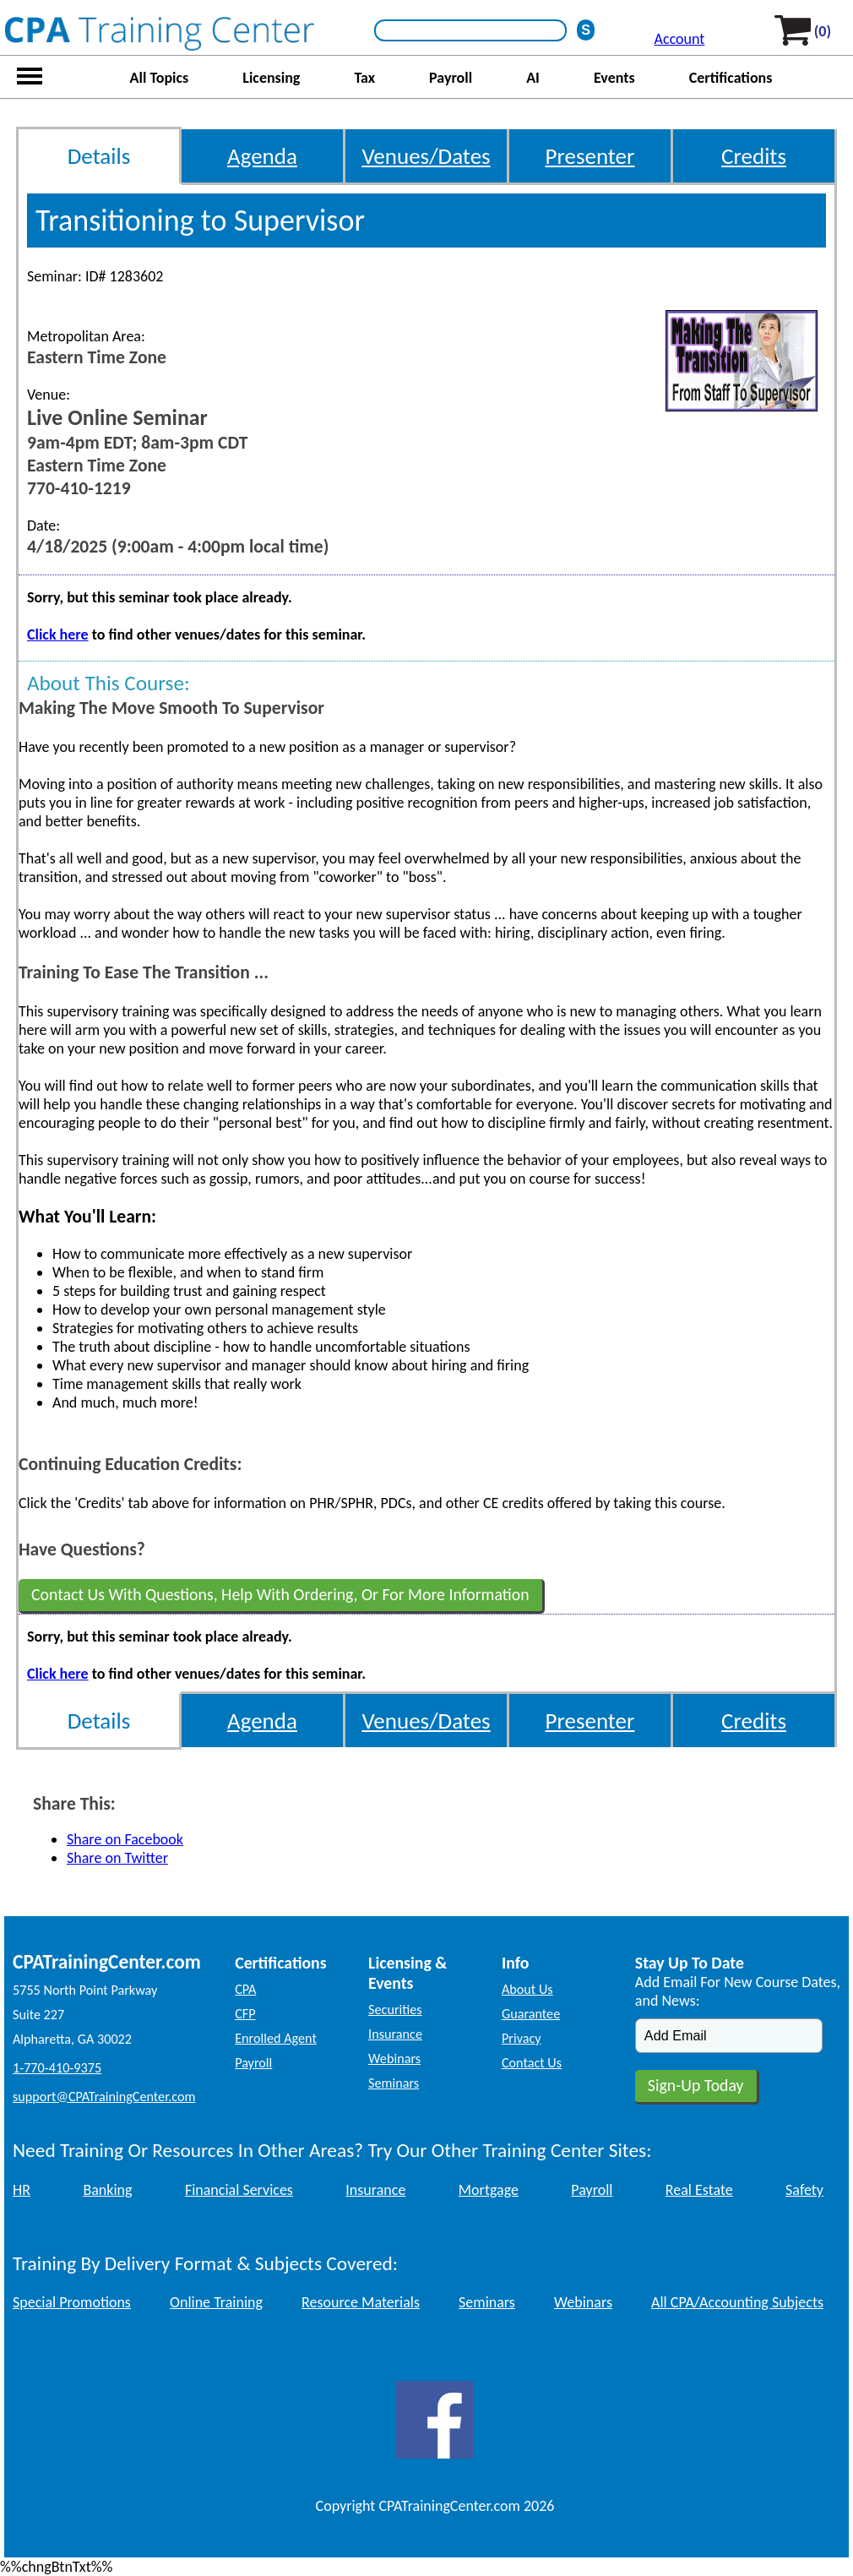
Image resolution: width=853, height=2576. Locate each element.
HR (21, 2190)
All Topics (159, 77)
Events (614, 77)
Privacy (521, 2038)
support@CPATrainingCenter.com (104, 2097)
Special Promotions (72, 2302)
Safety (804, 2190)
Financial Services (239, 2190)
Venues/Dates (425, 156)
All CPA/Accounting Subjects (737, 2302)
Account (680, 39)
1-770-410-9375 (57, 2068)
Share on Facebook (125, 1839)
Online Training (216, 2302)
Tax (364, 77)
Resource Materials (361, 2302)
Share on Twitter (117, 1858)
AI (533, 77)
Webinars (394, 2058)
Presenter (590, 156)
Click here (58, 634)
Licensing (271, 77)
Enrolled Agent (276, 2038)
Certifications (731, 77)
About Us (527, 1989)
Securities (395, 2009)
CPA (245, 1989)
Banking (107, 2190)
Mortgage (489, 2190)
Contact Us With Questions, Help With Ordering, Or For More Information (280, 1594)
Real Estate (699, 2190)
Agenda (262, 156)
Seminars (393, 2083)
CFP (245, 2014)
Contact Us (532, 2063)
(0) (822, 31)
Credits (753, 156)
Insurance (395, 2034)
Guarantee (531, 2014)
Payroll (450, 77)
